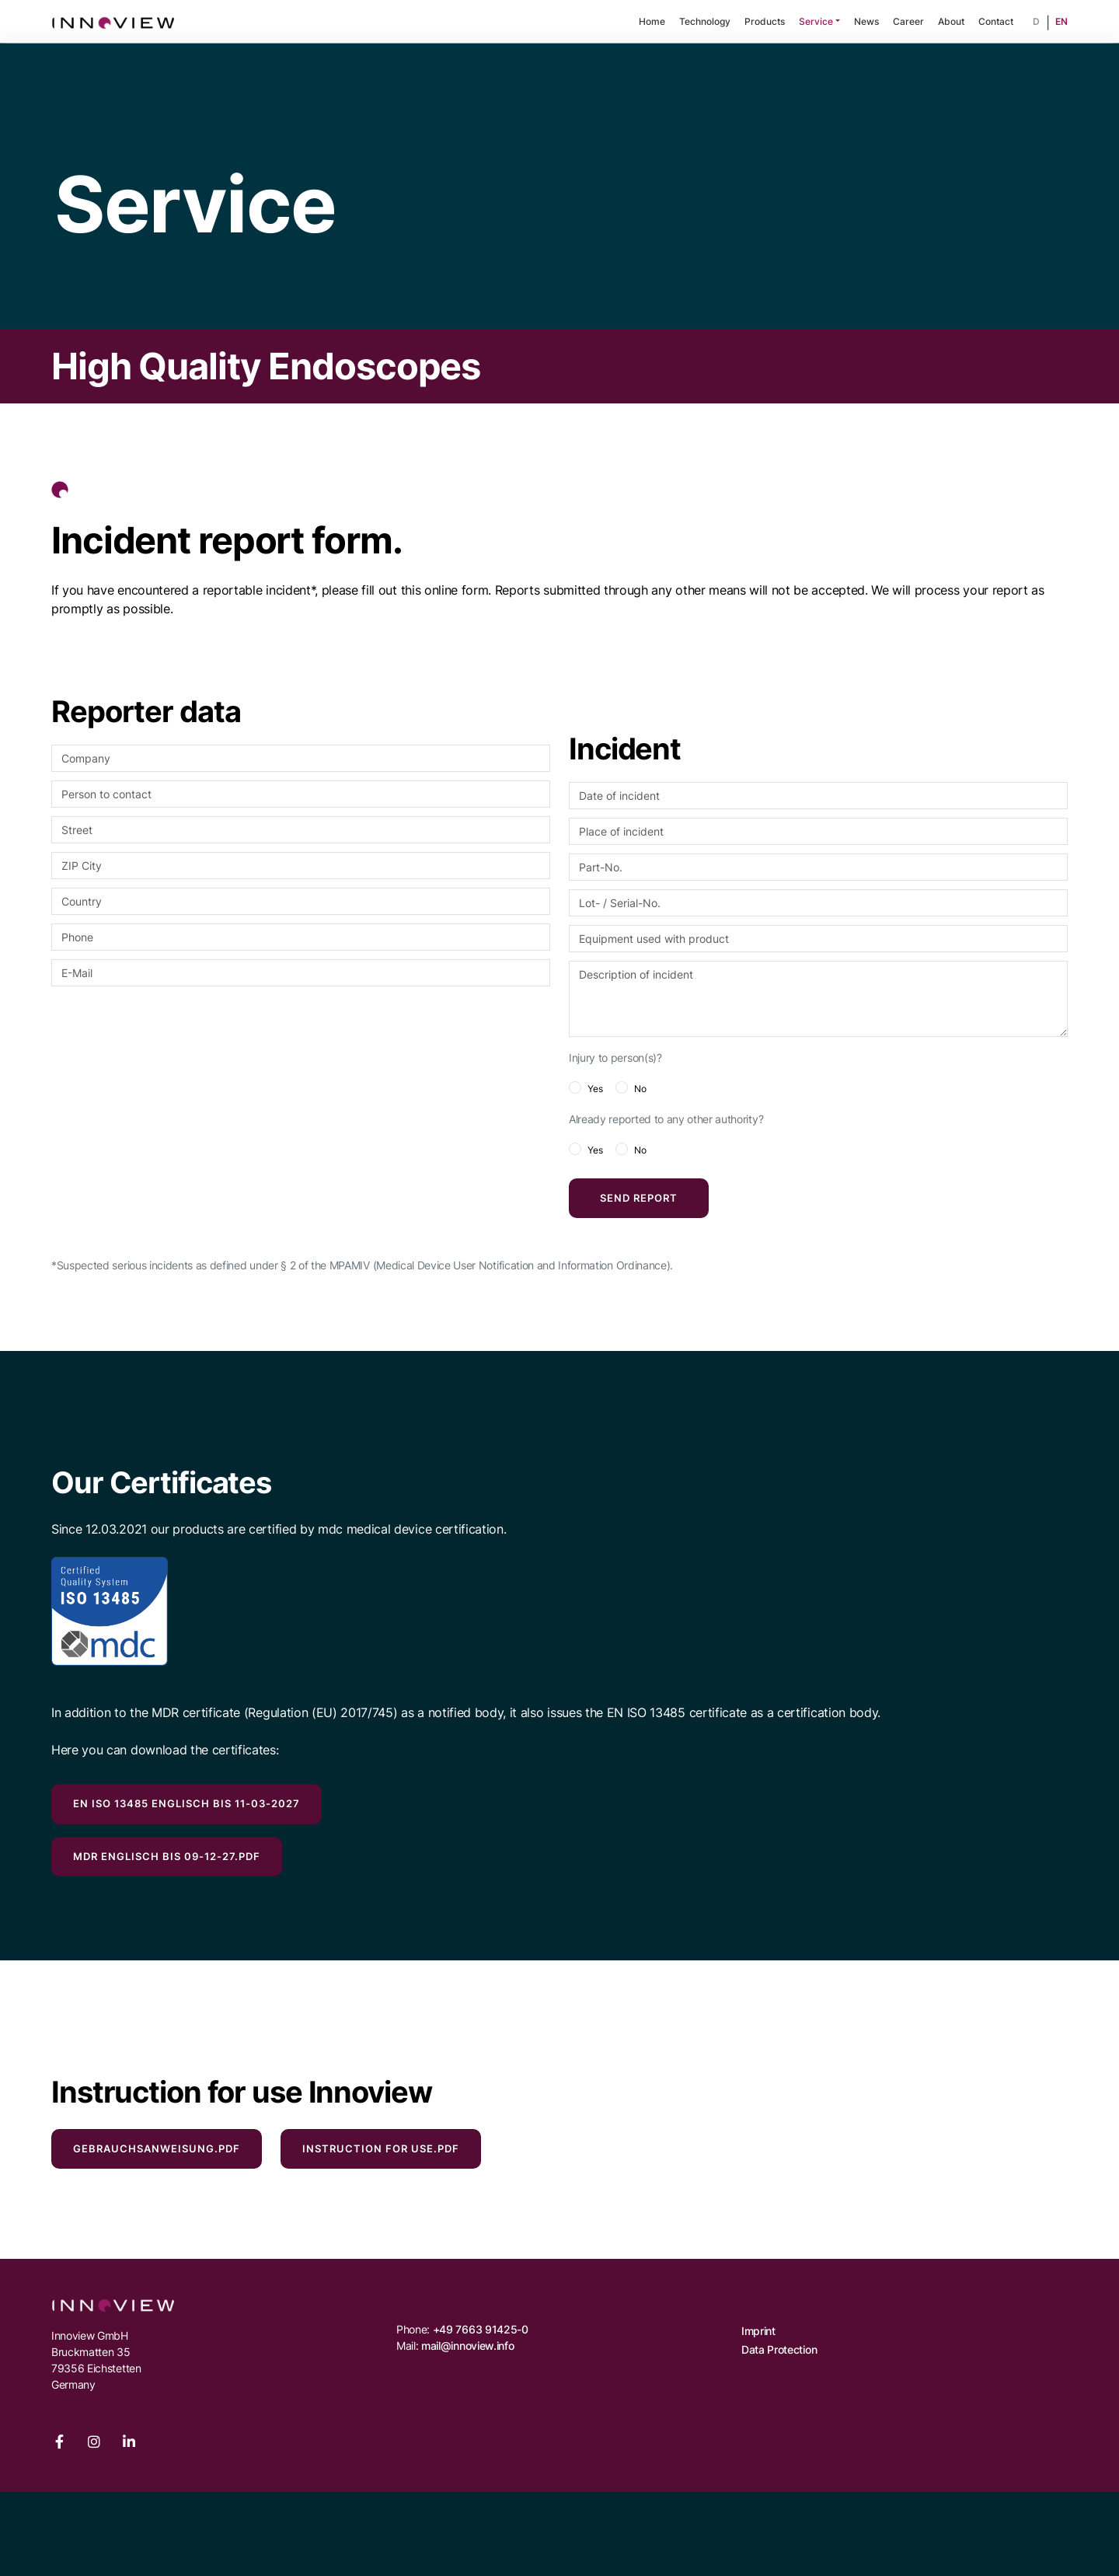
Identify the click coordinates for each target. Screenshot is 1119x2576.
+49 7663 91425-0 (480, 2329)
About (951, 21)
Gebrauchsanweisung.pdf (156, 2148)
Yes (595, 1088)
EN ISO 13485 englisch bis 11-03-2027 (186, 1803)
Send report (639, 1198)
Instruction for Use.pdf (380, 2148)
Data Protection (779, 2349)
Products (764, 21)
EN (1061, 21)
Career (908, 21)
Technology (704, 21)
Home (652, 21)
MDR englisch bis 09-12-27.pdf (166, 1856)
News (866, 21)
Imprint (758, 2330)
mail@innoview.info (467, 2345)
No (640, 1088)
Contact (995, 21)
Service (816, 21)
